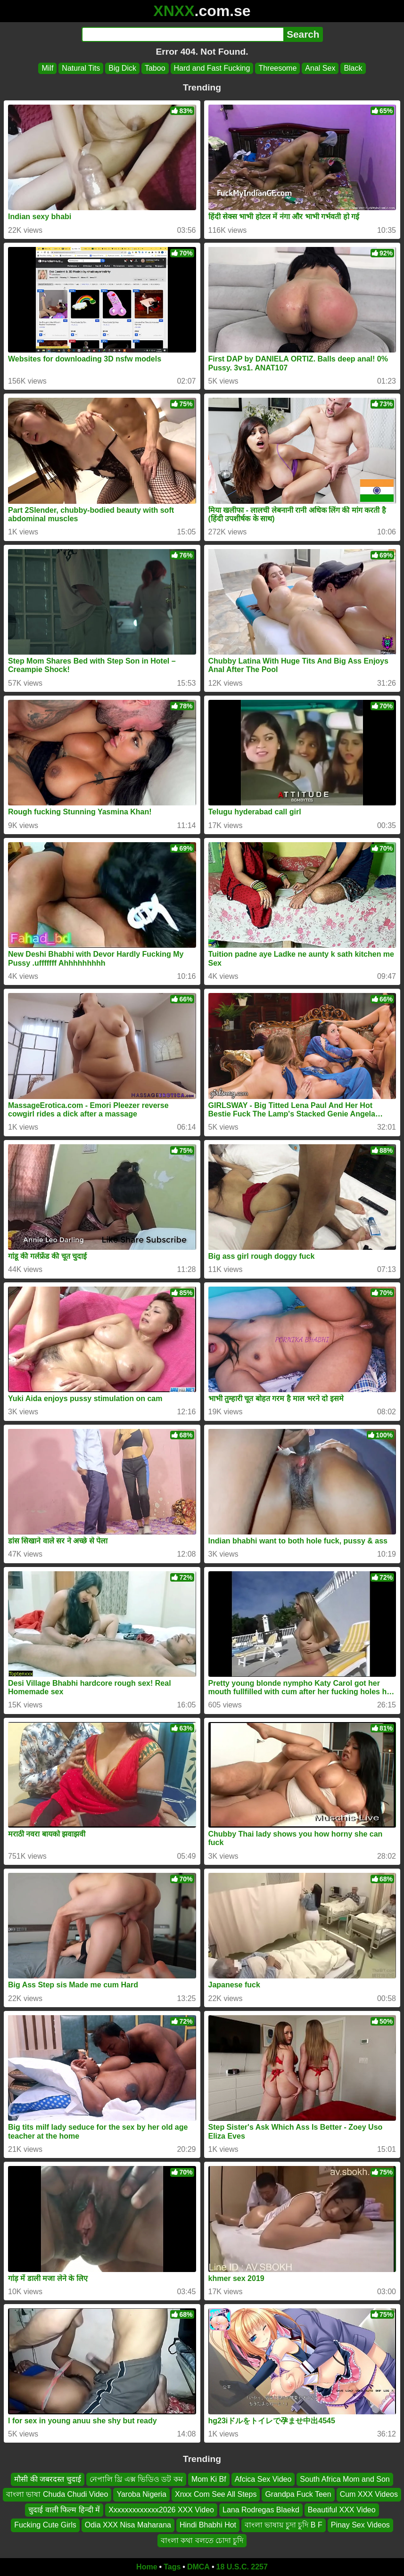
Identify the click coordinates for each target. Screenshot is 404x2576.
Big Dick (122, 68)
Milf (47, 68)
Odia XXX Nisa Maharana (128, 2525)
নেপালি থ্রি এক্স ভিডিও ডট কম (136, 2479)
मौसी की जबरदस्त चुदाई (47, 2479)
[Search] (183, 34)
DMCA (198, 2567)
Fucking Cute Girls (45, 2525)
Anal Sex (320, 68)
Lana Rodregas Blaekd (261, 2510)
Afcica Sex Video (263, 2479)
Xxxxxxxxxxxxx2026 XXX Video (161, 2510)
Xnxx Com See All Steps (215, 2495)
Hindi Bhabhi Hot (208, 2525)
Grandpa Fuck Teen (298, 2495)
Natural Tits (81, 68)
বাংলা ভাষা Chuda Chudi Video (57, 2495)
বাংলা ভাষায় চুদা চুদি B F (283, 2525)
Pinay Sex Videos (360, 2525)
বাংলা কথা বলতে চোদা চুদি (202, 2540)
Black (353, 68)
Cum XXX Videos (369, 2495)
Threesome (277, 68)
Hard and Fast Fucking (212, 68)
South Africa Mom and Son (344, 2479)
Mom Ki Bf (208, 2479)
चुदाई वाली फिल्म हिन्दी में (64, 2510)
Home (146, 2567)
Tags (172, 2567)
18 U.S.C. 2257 (242, 2567)
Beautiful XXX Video (342, 2510)
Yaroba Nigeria (141, 2495)
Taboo (155, 68)
